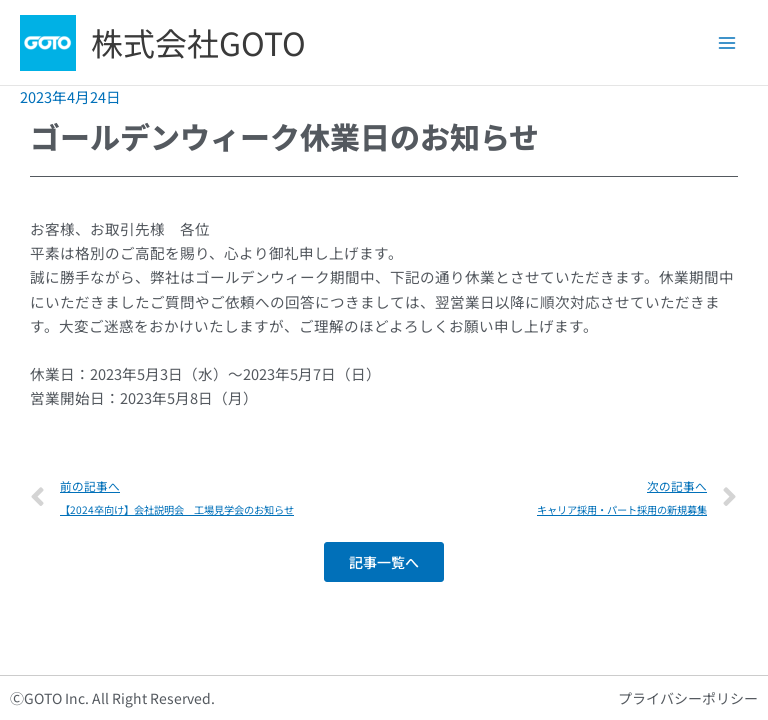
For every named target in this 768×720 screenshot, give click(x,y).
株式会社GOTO (198, 42)
